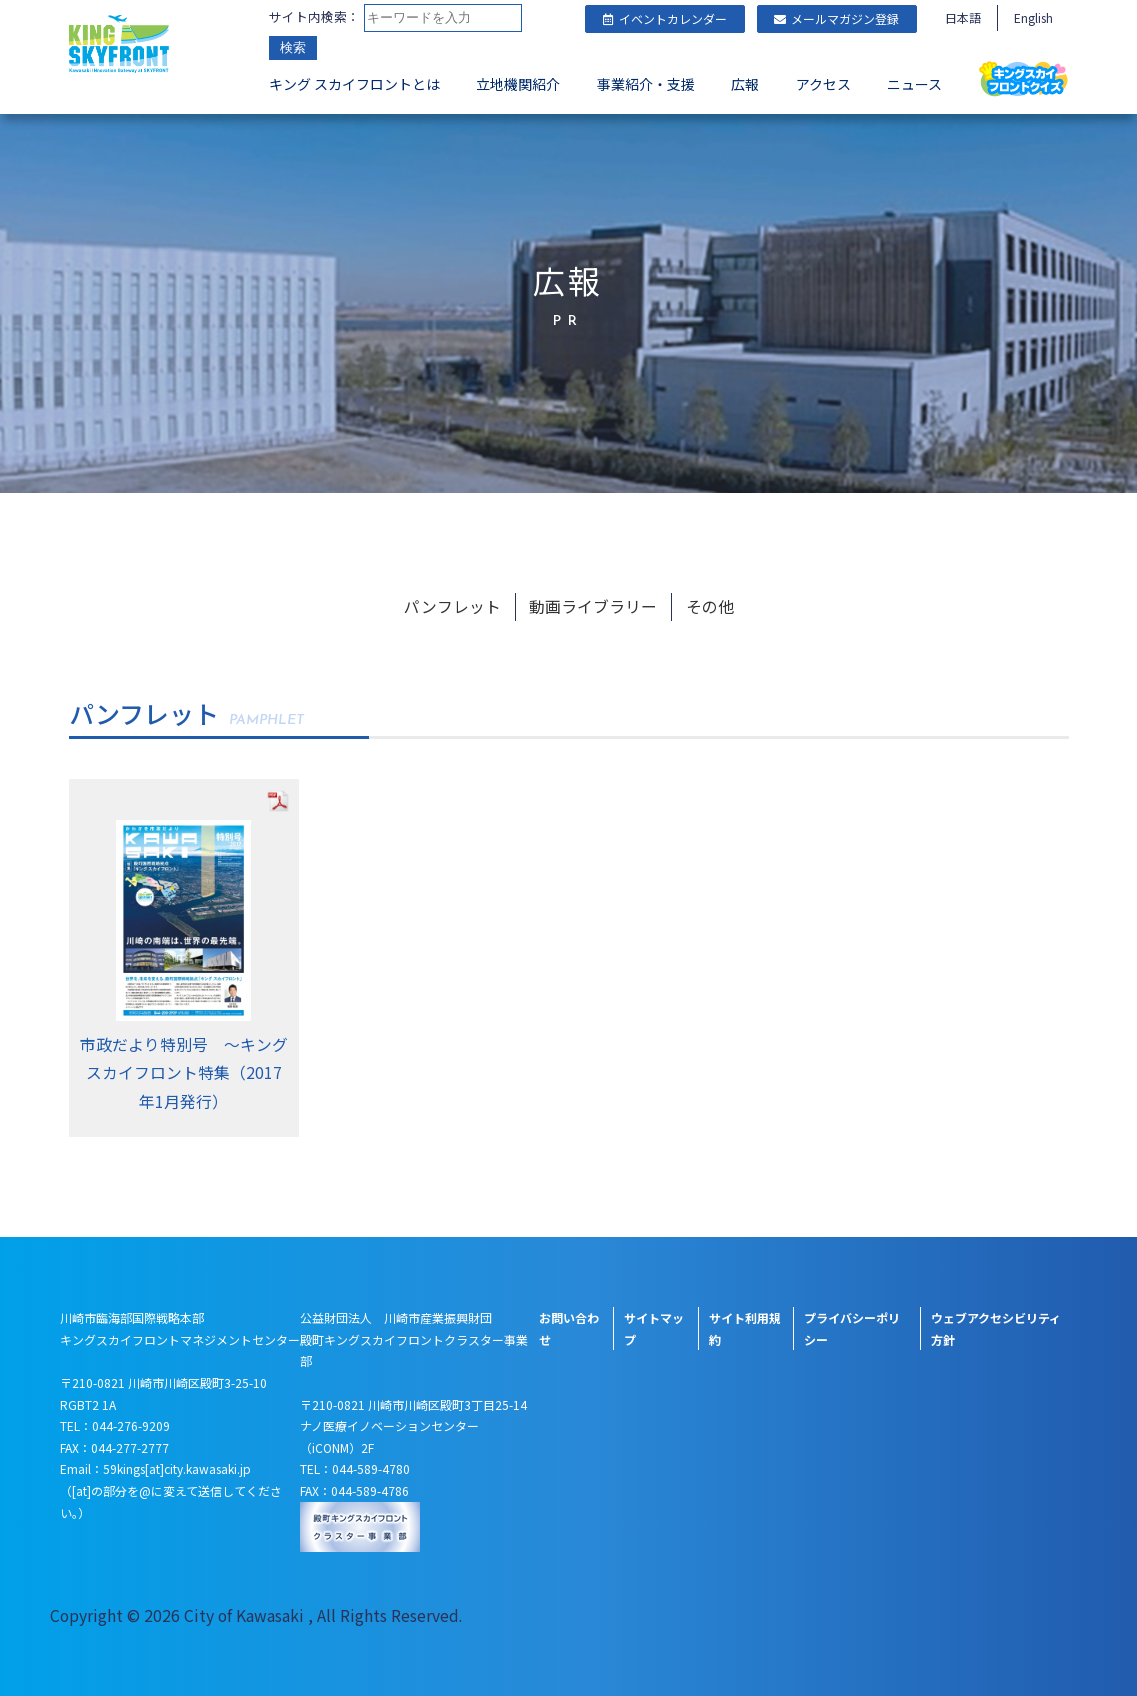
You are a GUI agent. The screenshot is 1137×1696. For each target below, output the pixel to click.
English (1033, 17)
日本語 (963, 17)
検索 (293, 49)
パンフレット (452, 601)
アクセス (823, 86)
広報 (745, 86)
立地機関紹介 (518, 86)
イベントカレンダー (665, 18)
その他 (710, 601)
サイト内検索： (314, 17)
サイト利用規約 (745, 1324)
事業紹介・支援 (646, 86)
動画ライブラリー (593, 601)
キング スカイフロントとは (354, 86)
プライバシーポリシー (852, 1324)
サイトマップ (654, 1324)
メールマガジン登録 (836, 18)
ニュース (914, 86)
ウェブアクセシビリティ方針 (996, 1324)
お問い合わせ (569, 1324)
